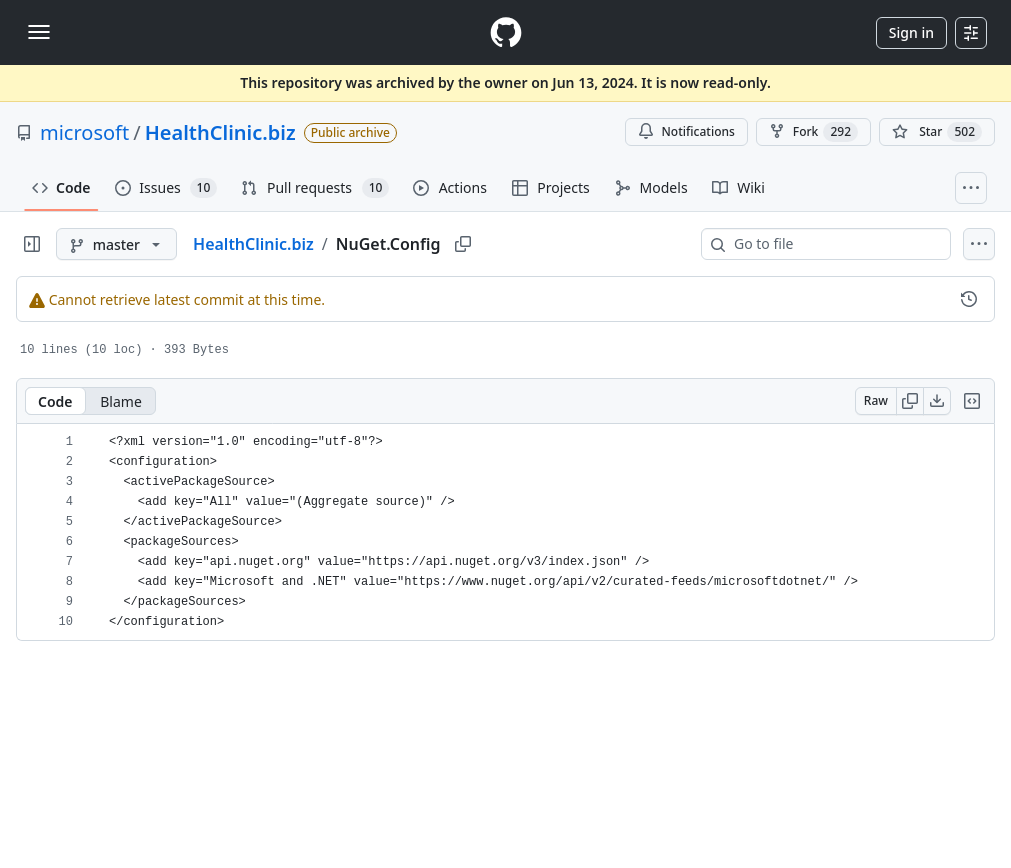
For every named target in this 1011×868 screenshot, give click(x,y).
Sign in (911, 32)
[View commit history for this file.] (969, 299)
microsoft (84, 132)
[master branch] (116, 244)
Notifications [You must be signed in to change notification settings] (686, 131)
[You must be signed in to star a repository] (937, 132)
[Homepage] (506, 32)
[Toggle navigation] (39, 32)
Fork (813, 132)
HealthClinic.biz (220, 132)
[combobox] (834, 244)
